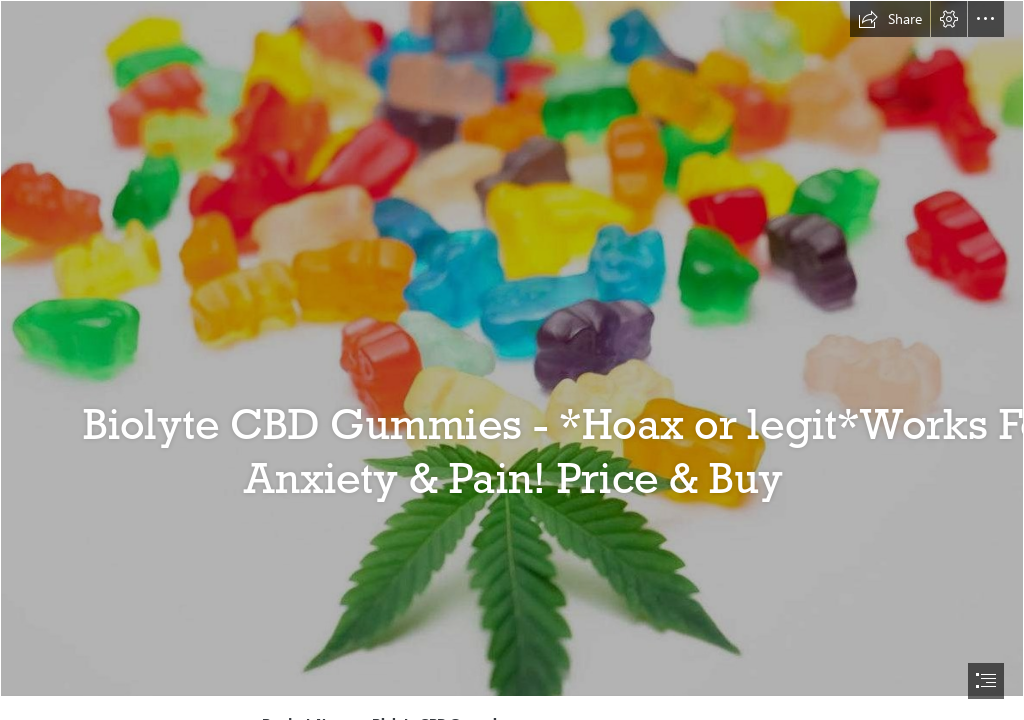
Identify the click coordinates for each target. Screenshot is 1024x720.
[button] (890, 19)
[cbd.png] (512, 348)
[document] (512, 360)
